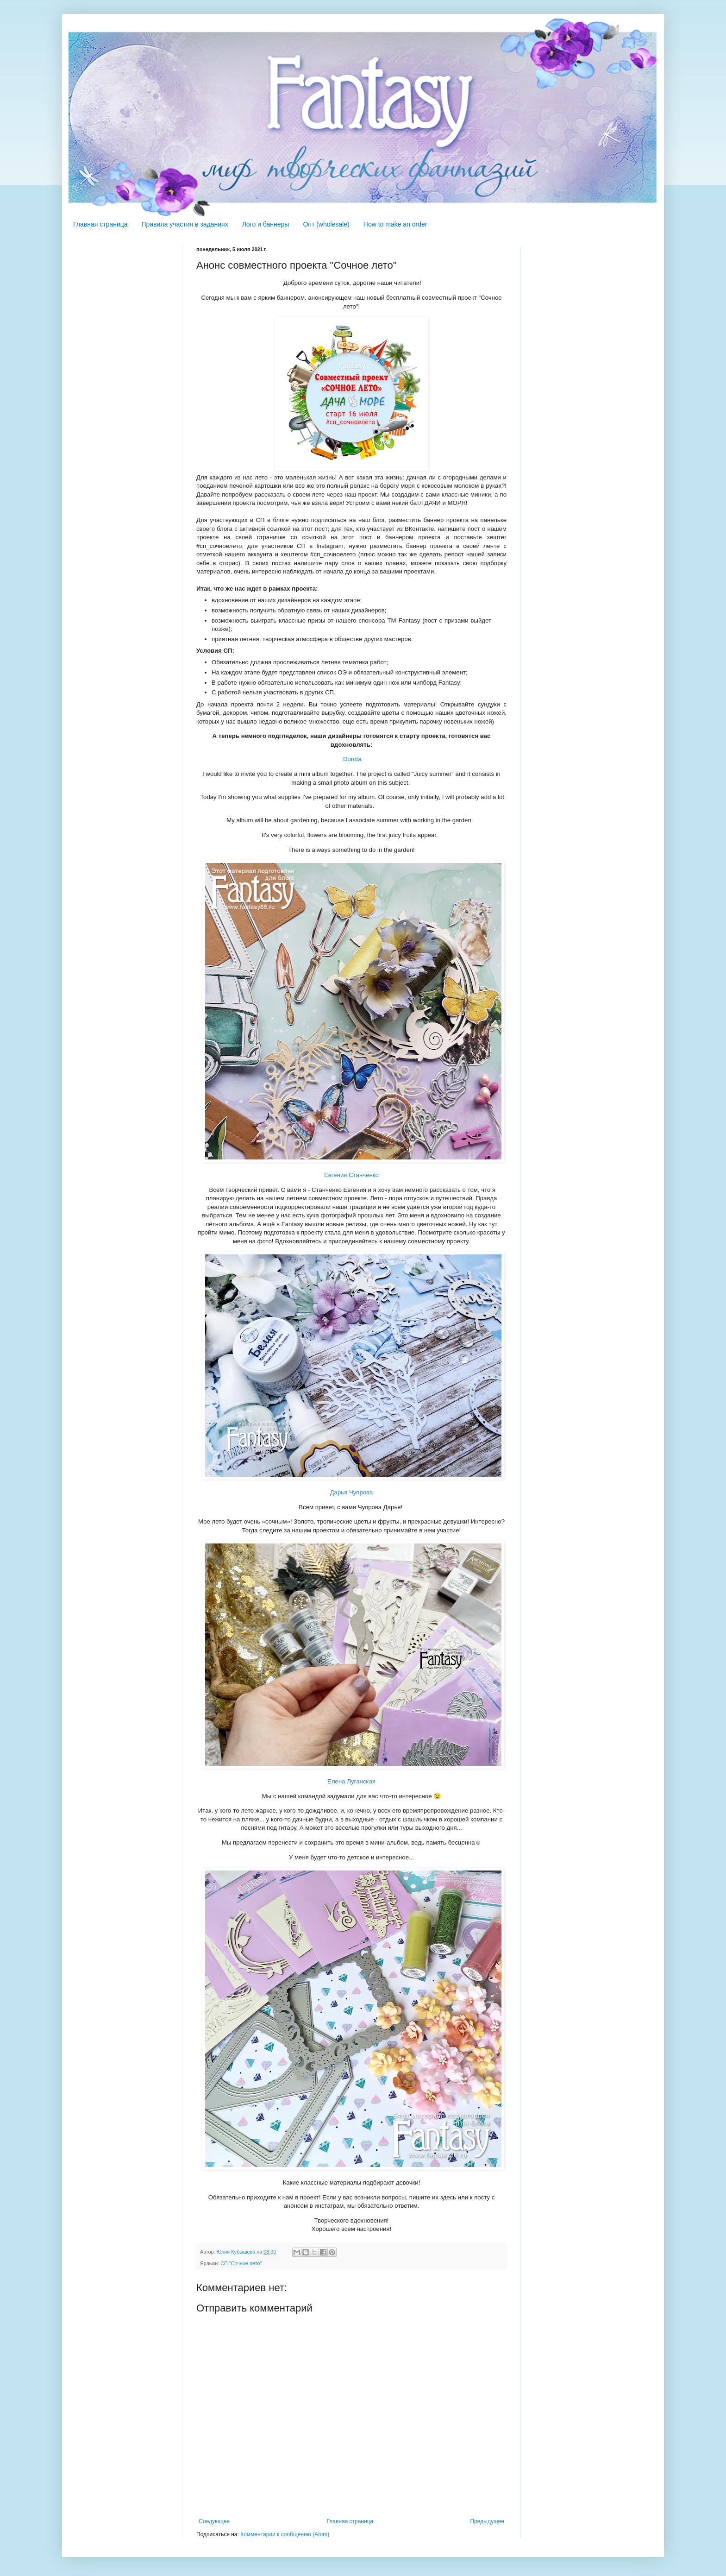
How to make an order (395, 224)
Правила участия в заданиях (185, 224)
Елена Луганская (351, 1781)
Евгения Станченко (351, 1174)
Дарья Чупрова (351, 1492)
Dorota (352, 759)
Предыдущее (487, 2521)
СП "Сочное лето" (241, 2263)
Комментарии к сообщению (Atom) (284, 2534)
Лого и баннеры (265, 224)
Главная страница (100, 224)
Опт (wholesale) (326, 224)
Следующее (214, 2521)
